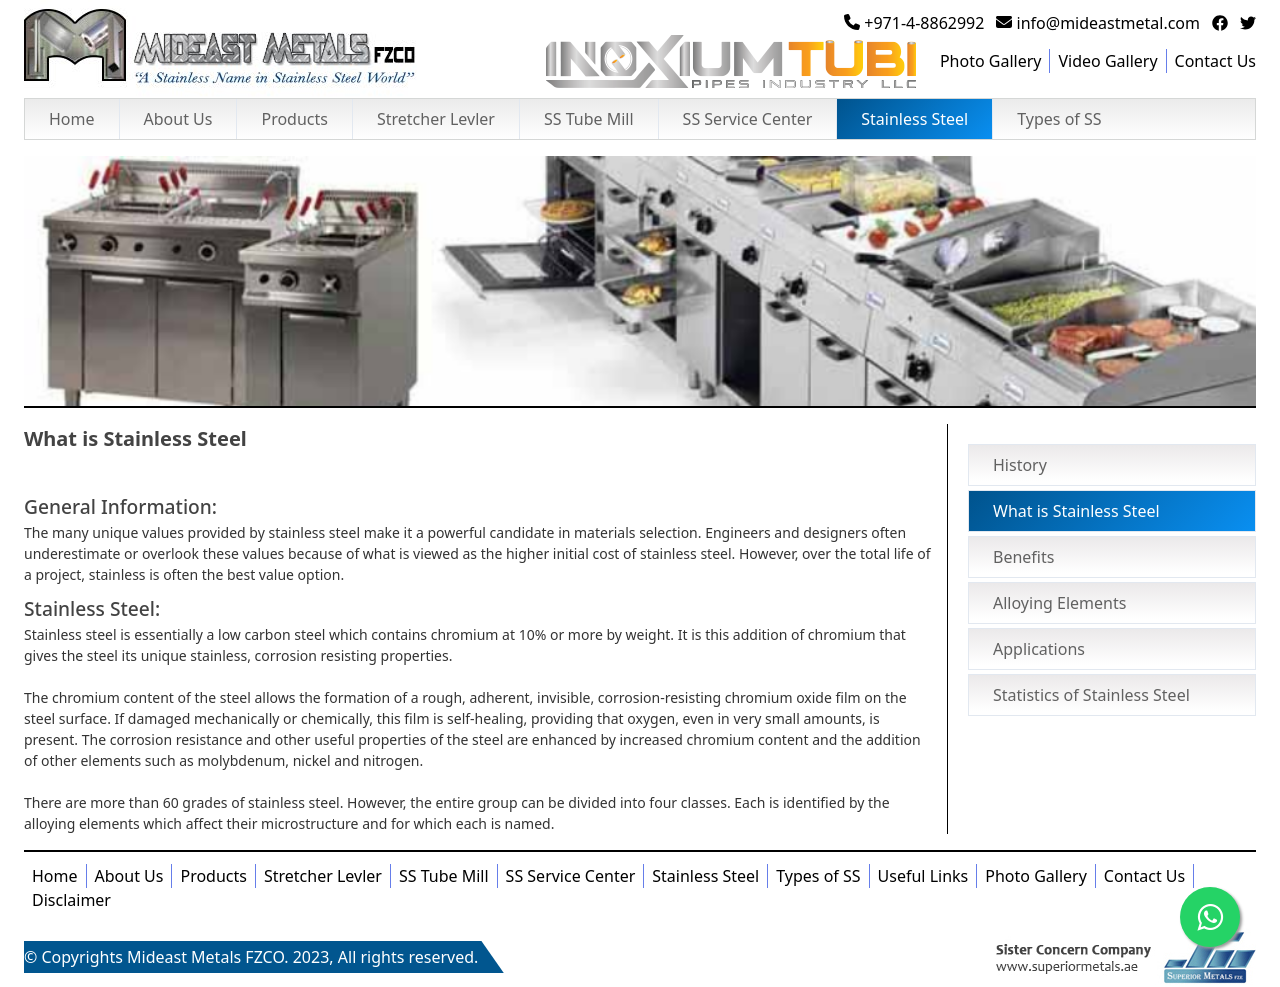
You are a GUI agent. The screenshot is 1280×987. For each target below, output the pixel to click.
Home (72, 119)
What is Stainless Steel (1076, 511)
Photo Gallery (991, 61)
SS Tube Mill (589, 119)
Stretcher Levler (436, 119)
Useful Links (923, 876)
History (1020, 465)
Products (294, 119)
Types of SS (1059, 119)
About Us (178, 119)
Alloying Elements (1059, 603)
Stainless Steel (914, 119)
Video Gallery (1107, 61)
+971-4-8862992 (914, 23)
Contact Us (1215, 61)
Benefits (1023, 557)
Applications (1039, 649)
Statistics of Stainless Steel (1091, 695)
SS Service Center (748, 119)
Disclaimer (71, 900)
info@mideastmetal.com (1098, 23)
